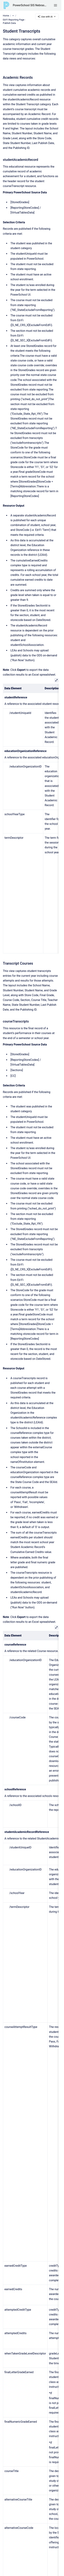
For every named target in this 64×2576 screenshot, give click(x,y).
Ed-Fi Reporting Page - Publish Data (14, 21)
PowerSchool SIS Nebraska (30, 5)
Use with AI (47, 16)
